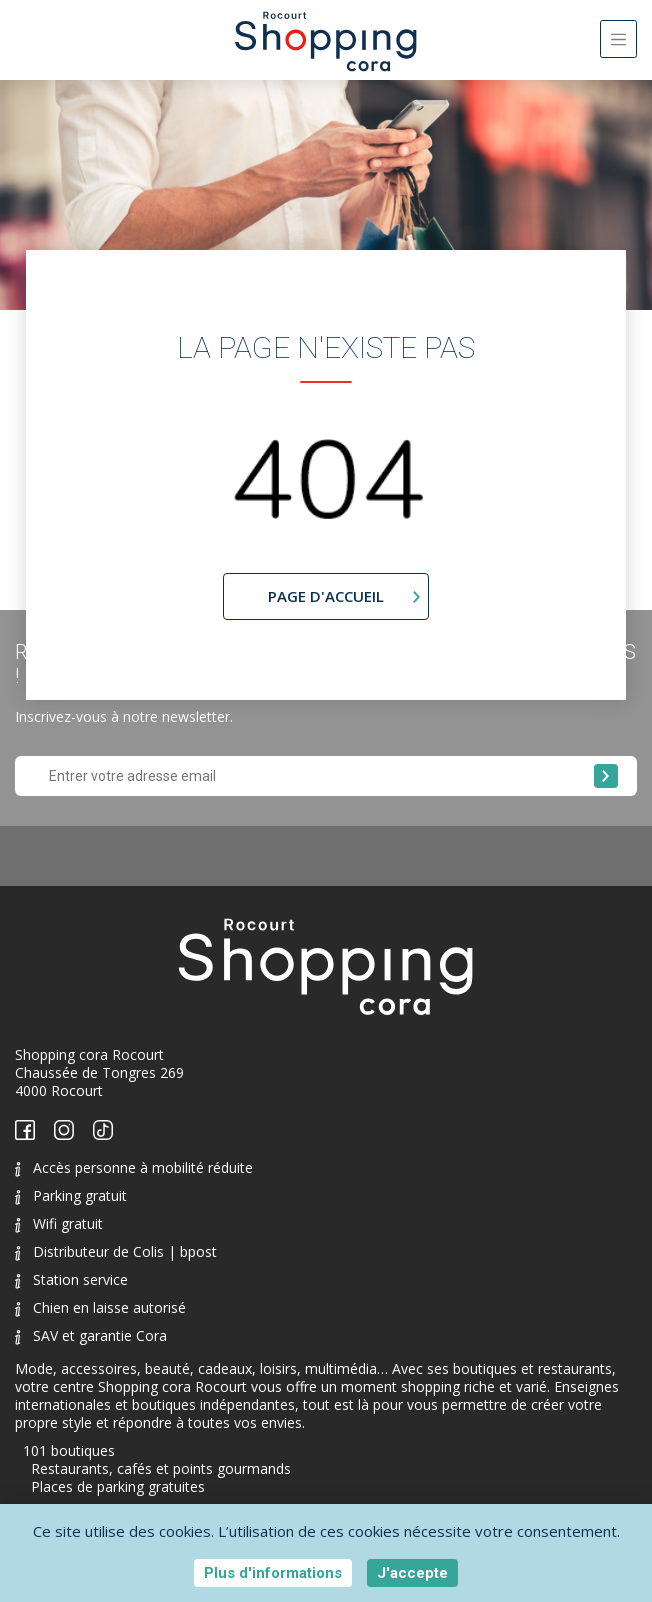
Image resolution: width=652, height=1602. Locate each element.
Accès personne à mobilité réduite (134, 1167)
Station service (71, 1279)
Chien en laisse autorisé (100, 1307)
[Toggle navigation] (618, 39)
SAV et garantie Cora (91, 1335)
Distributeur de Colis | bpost (116, 1251)
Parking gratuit (71, 1195)
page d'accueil (326, 596)
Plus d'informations (273, 1573)
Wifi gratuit (59, 1223)
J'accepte (412, 1573)
